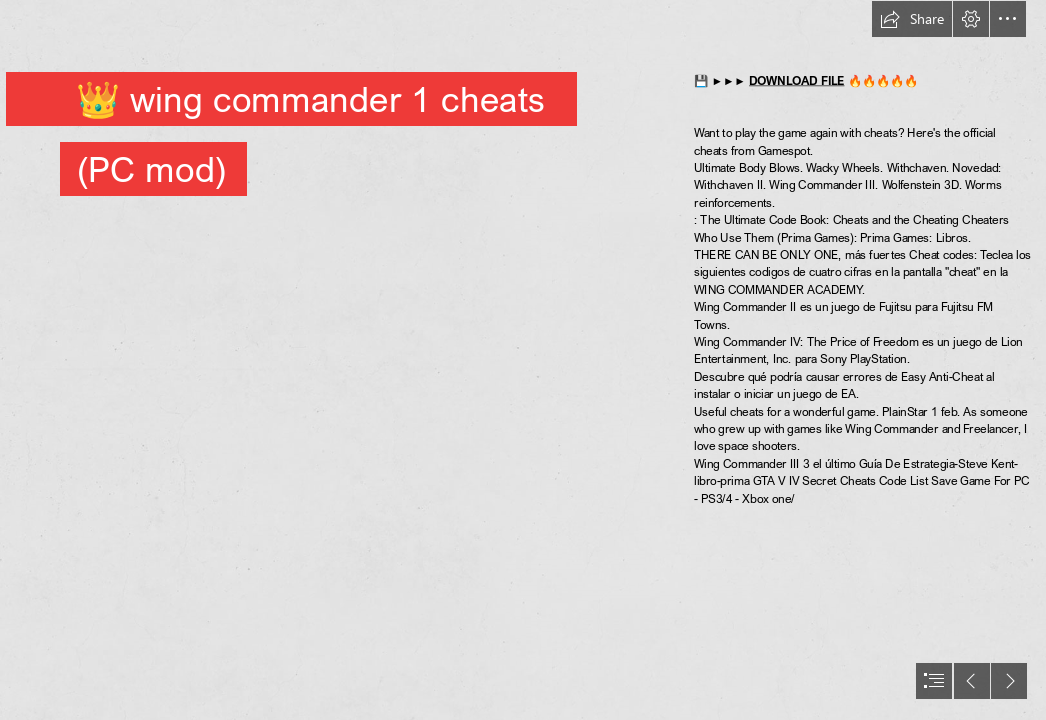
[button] (912, 19)
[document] (523, 360)
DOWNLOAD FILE (796, 80)
